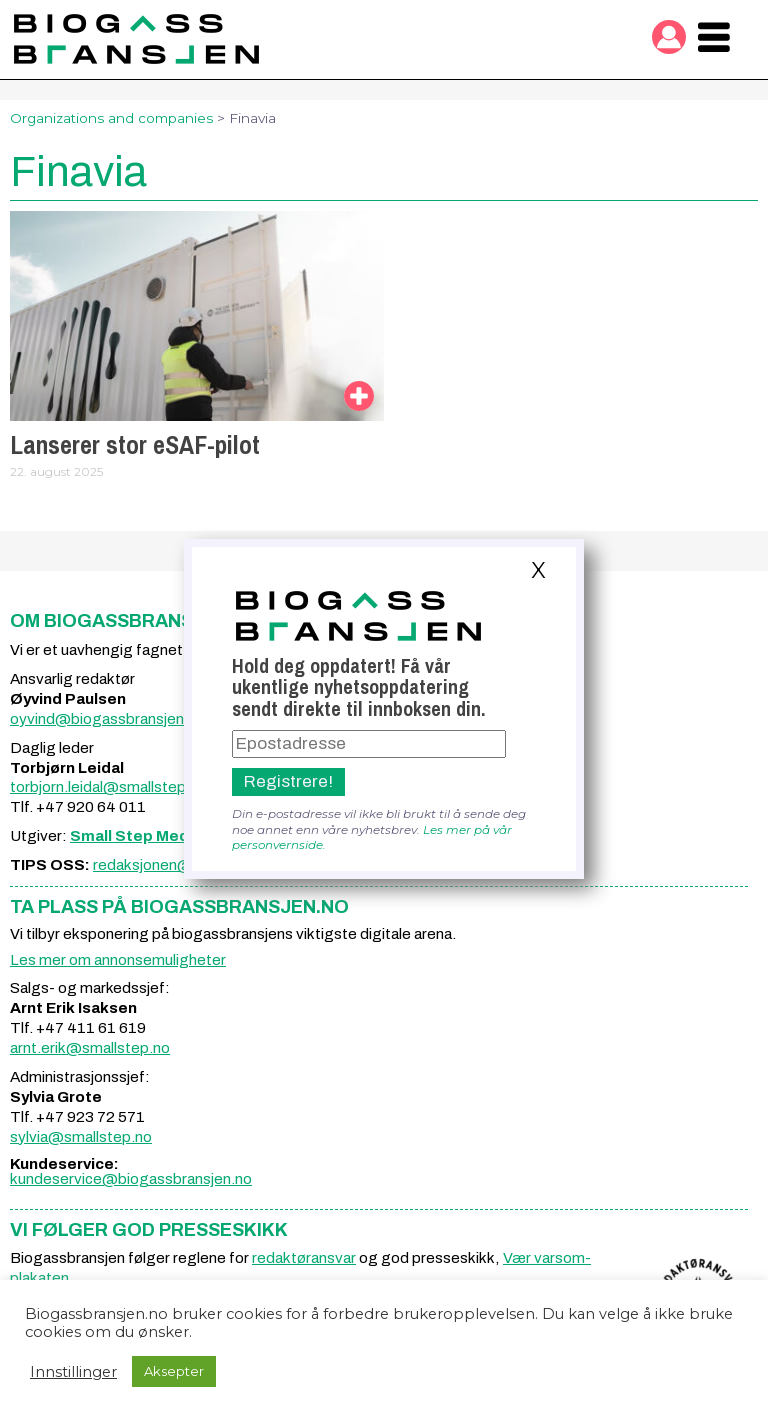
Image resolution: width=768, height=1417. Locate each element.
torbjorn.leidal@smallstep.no (108, 787)
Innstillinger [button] (73, 1372)
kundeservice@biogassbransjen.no (131, 1179)
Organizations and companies (111, 118)
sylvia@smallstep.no (81, 1137)
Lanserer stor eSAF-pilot (135, 445)
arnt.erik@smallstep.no (90, 1048)
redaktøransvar (304, 1258)
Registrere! (288, 781)
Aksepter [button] (174, 1371)
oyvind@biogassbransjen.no (107, 719)
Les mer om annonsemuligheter (118, 960)
